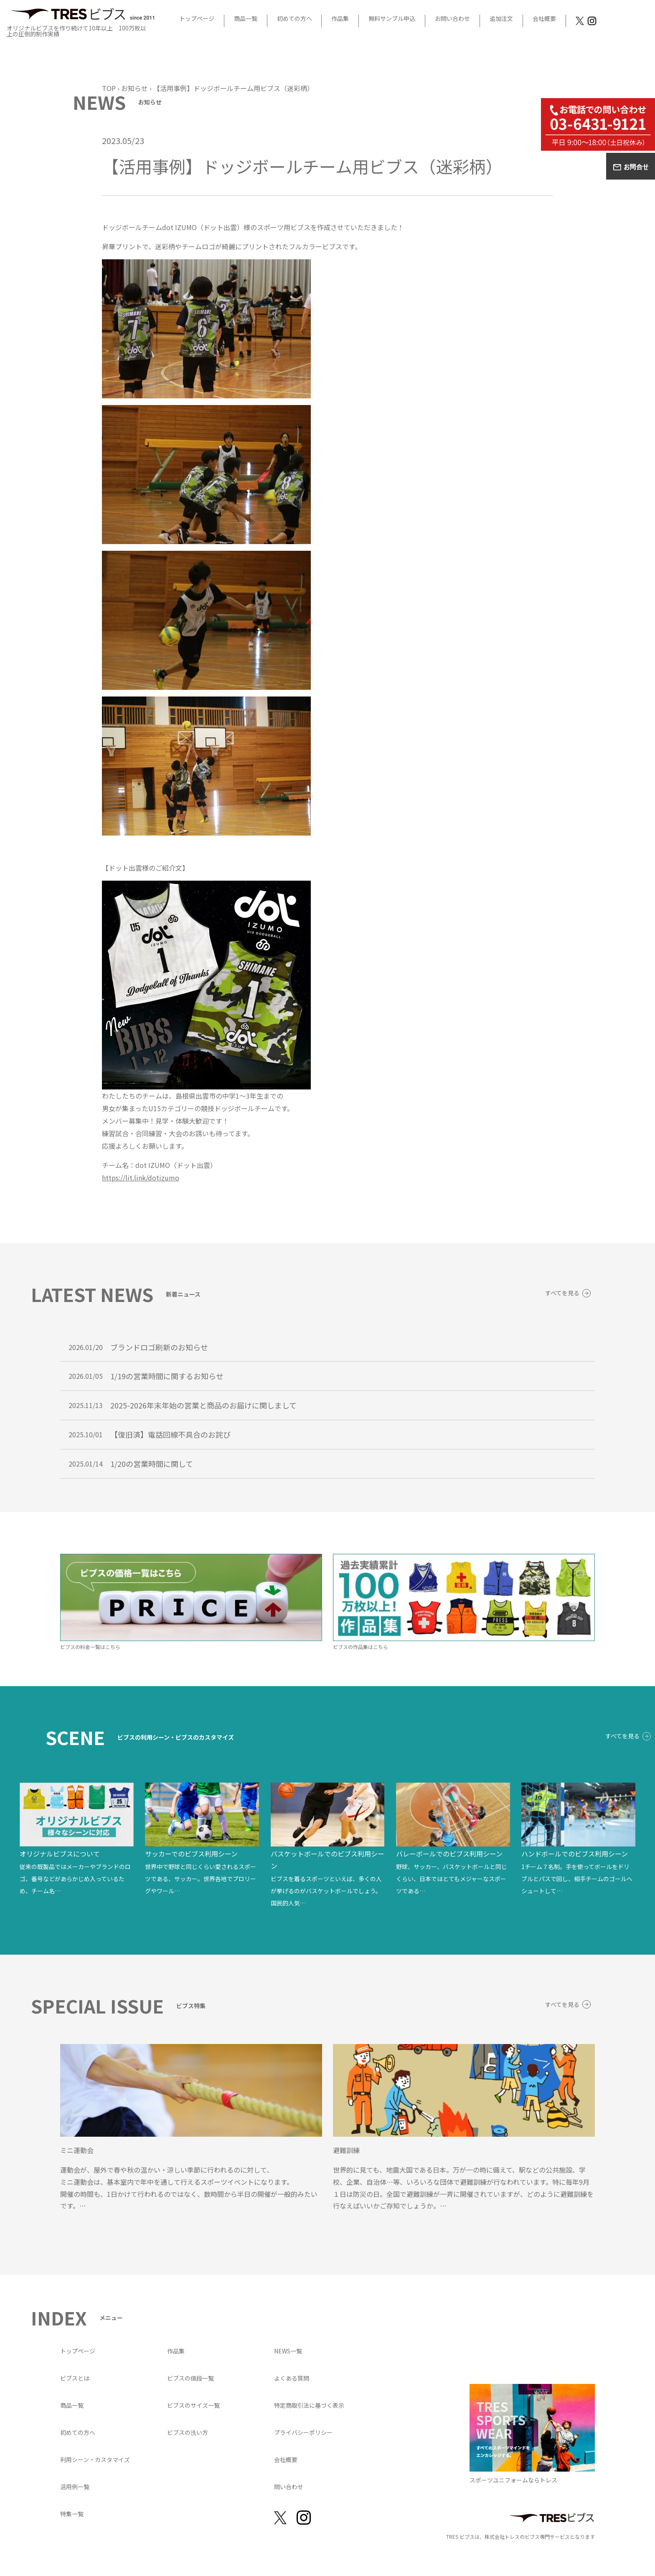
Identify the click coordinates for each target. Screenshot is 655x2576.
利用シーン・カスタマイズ (95, 2460)
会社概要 (544, 18)
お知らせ (134, 88)
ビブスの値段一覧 (190, 2378)
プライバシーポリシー (303, 2433)
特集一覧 (72, 2514)
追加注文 (501, 18)
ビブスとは (74, 2378)
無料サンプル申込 (391, 18)
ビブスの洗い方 (187, 2433)
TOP (109, 88)
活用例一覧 (74, 2487)
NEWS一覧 (288, 2351)
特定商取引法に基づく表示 (309, 2405)
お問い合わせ (452, 18)
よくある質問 (291, 2378)
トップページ (196, 18)
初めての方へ (294, 18)
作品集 (340, 18)
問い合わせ (288, 2487)
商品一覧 (245, 18)
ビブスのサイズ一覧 (193, 2405)
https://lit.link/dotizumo (140, 1178)
